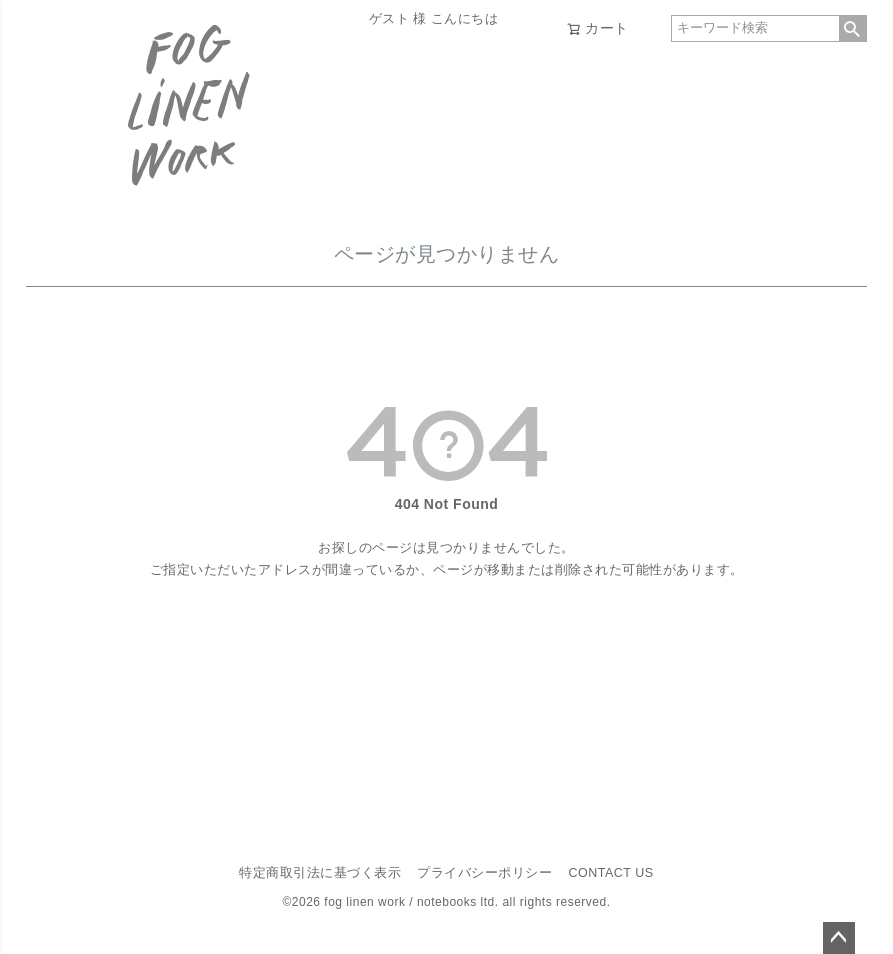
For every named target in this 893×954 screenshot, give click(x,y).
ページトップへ (839, 938)
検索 (853, 28)
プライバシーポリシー (484, 873)
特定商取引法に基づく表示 (320, 873)
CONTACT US (610, 873)
